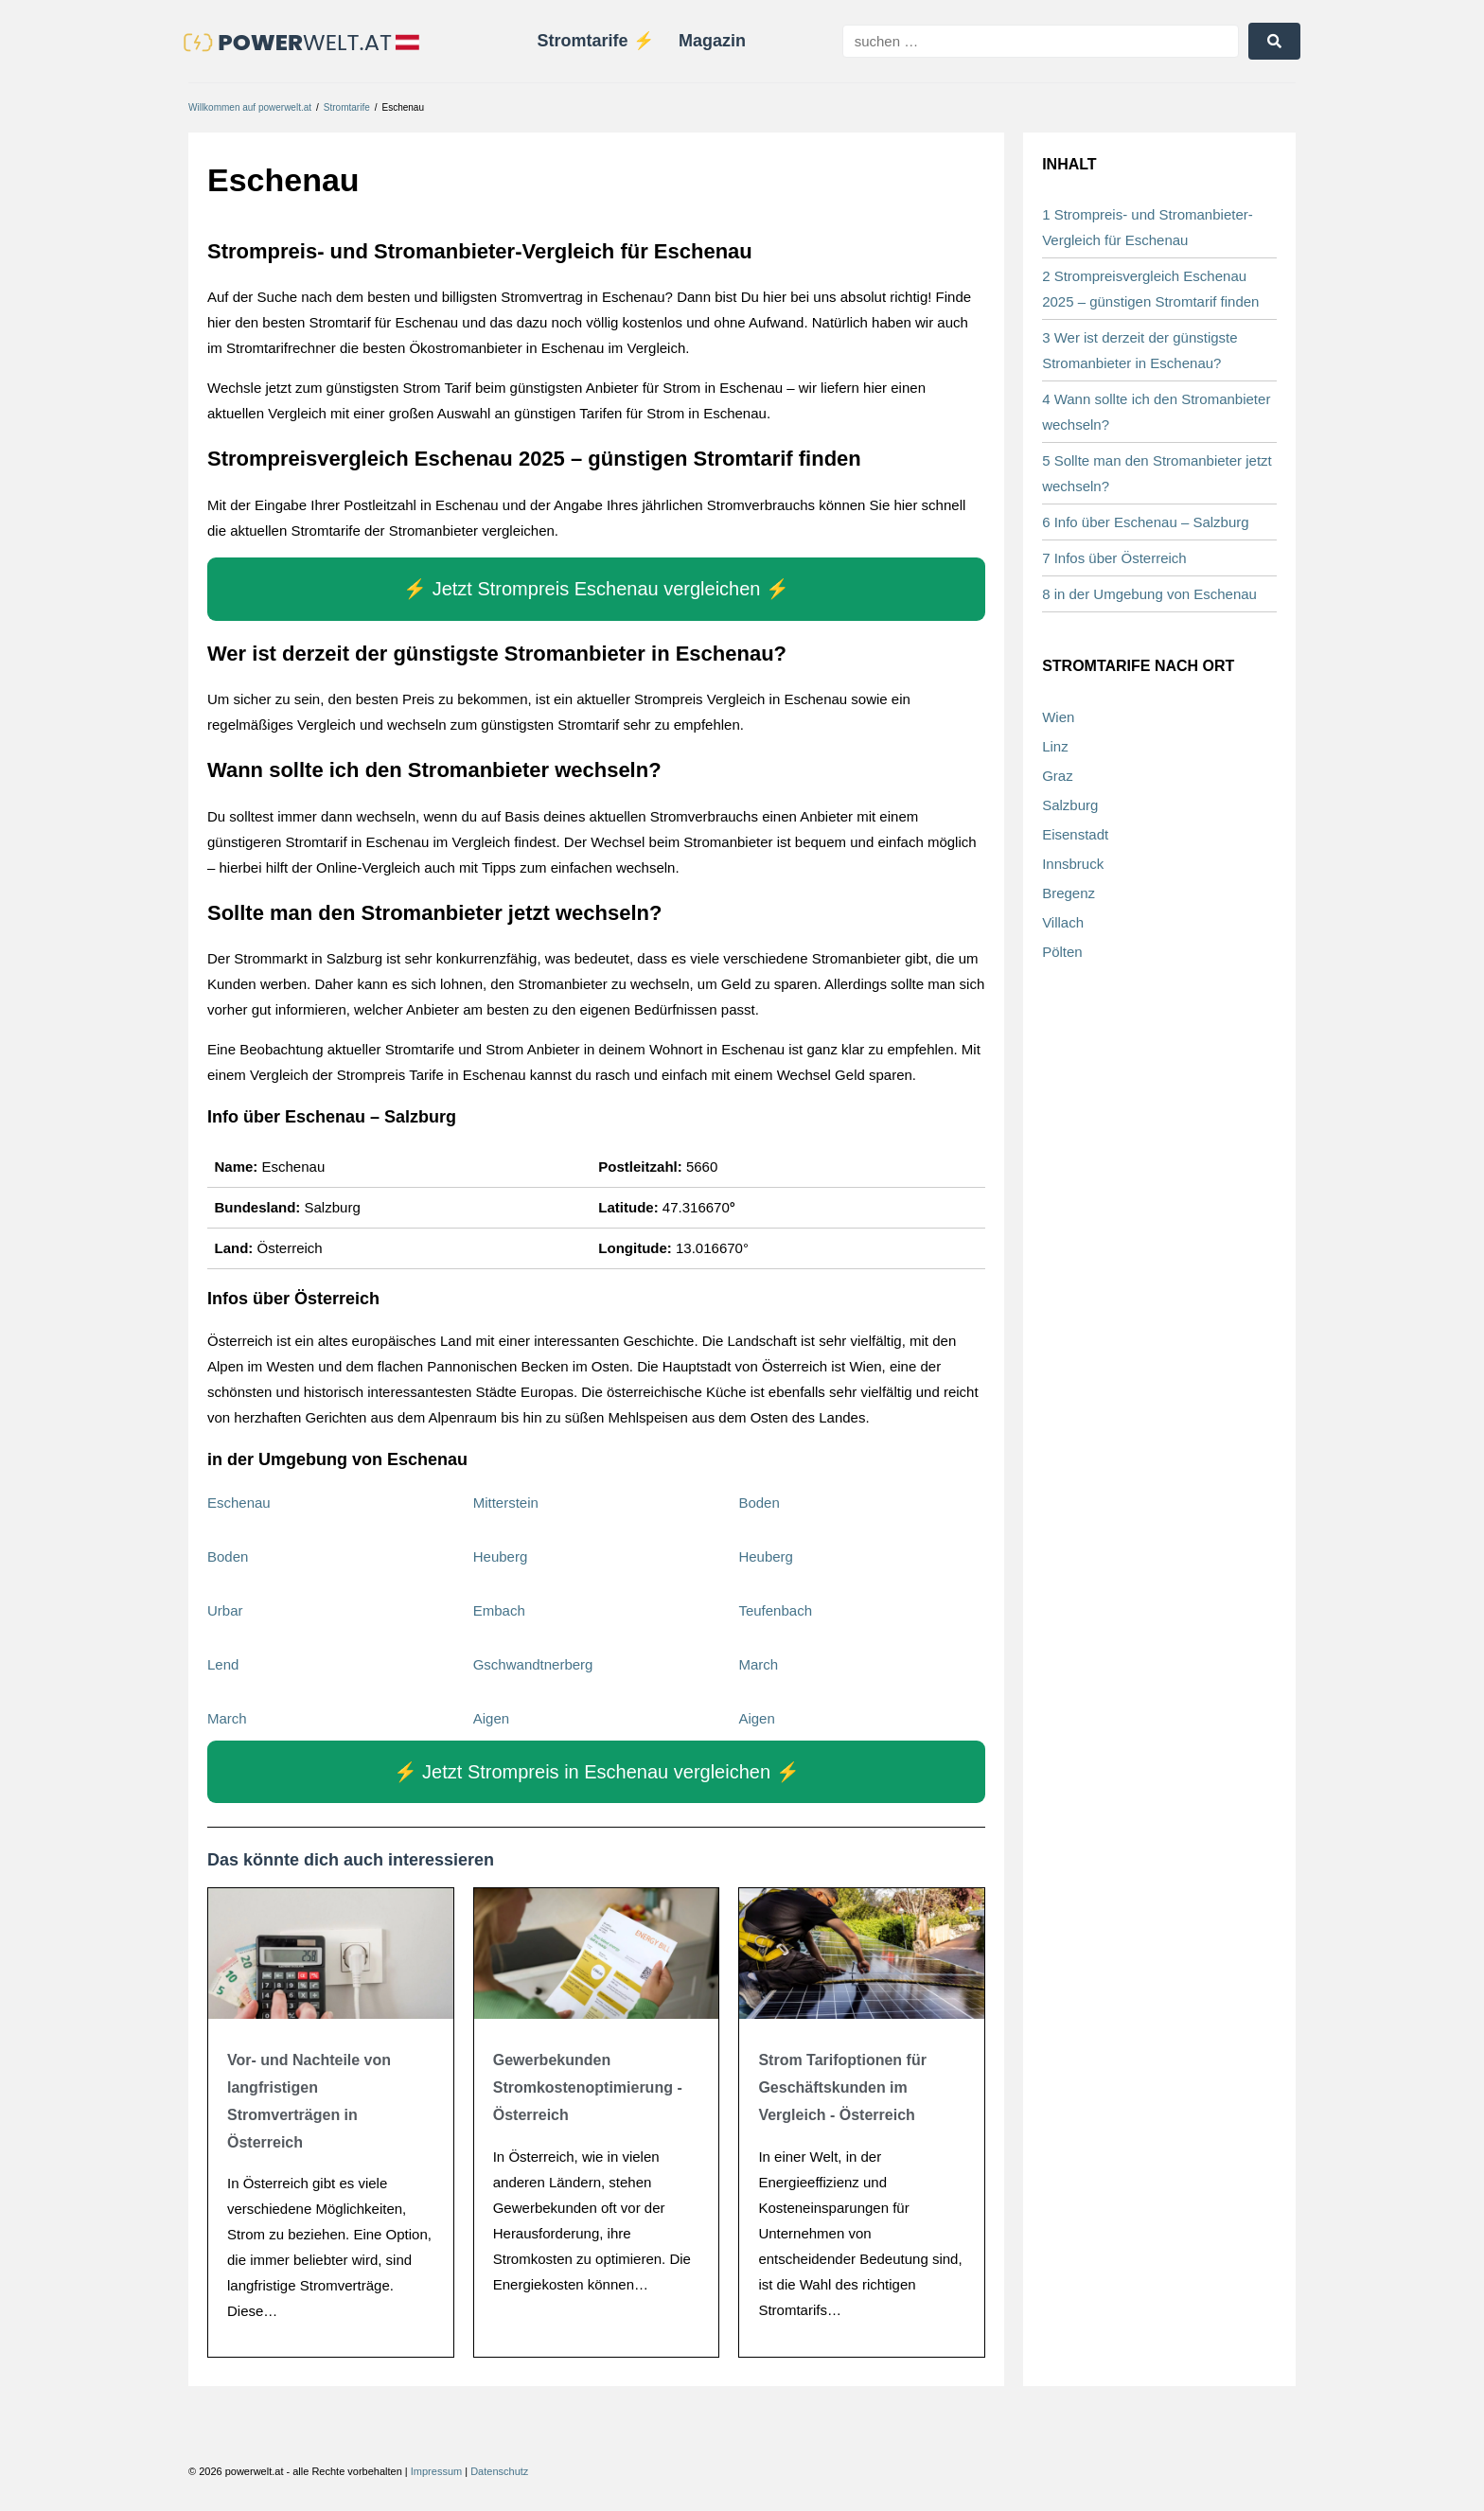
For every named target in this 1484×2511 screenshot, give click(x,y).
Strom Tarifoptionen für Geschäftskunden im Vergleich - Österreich (842, 2089)
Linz (1055, 747)
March (758, 1665)
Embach (499, 1611)
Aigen (491, 1719)
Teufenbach (775, 1611)
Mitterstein (506, 1503)
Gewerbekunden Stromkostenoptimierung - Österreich (587, 2089)
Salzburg (1070, 806)
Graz (1057, 777)
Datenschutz (499, 2473)
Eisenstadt (1075, 835)
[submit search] (1274, 42)
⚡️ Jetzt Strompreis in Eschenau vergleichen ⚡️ (597, 1773)
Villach (1063, 923)
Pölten (1062, 953)
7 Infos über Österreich (1114, 560)
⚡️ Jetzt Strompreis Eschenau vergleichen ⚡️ (596, 590)
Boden (758, 1503)
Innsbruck (1073, 865)
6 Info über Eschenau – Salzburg (1145, 524)
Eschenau (239, 1503)
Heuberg (500, 1557)
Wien (1058, 718)
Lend (222, 1665)
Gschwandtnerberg (533, 1665)
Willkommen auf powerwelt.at (249, 108)
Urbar (225, 1611)
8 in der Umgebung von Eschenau (1149, 596)
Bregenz (1068, 894)
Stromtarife (347, 108)
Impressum (436, 2473)
